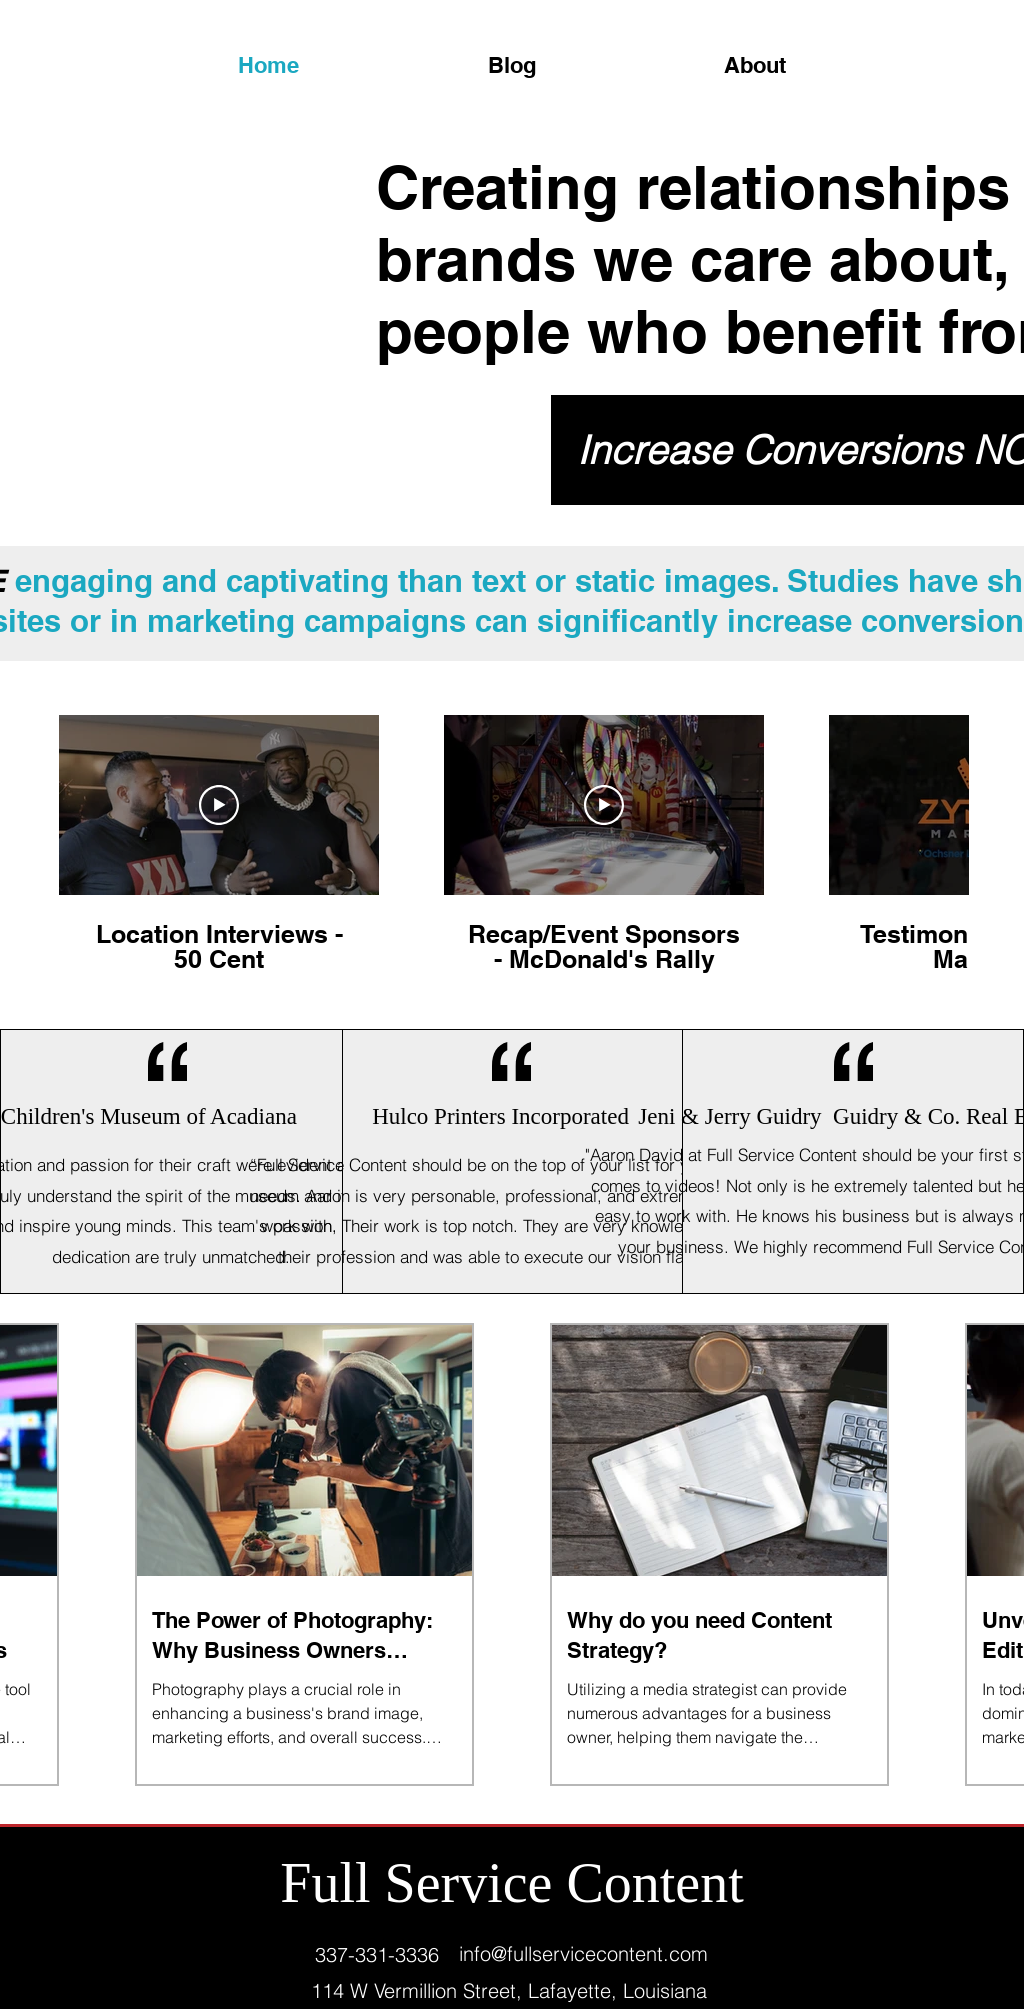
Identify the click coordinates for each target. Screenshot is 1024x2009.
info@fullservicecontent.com (583, 1953)
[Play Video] (219, 805)
